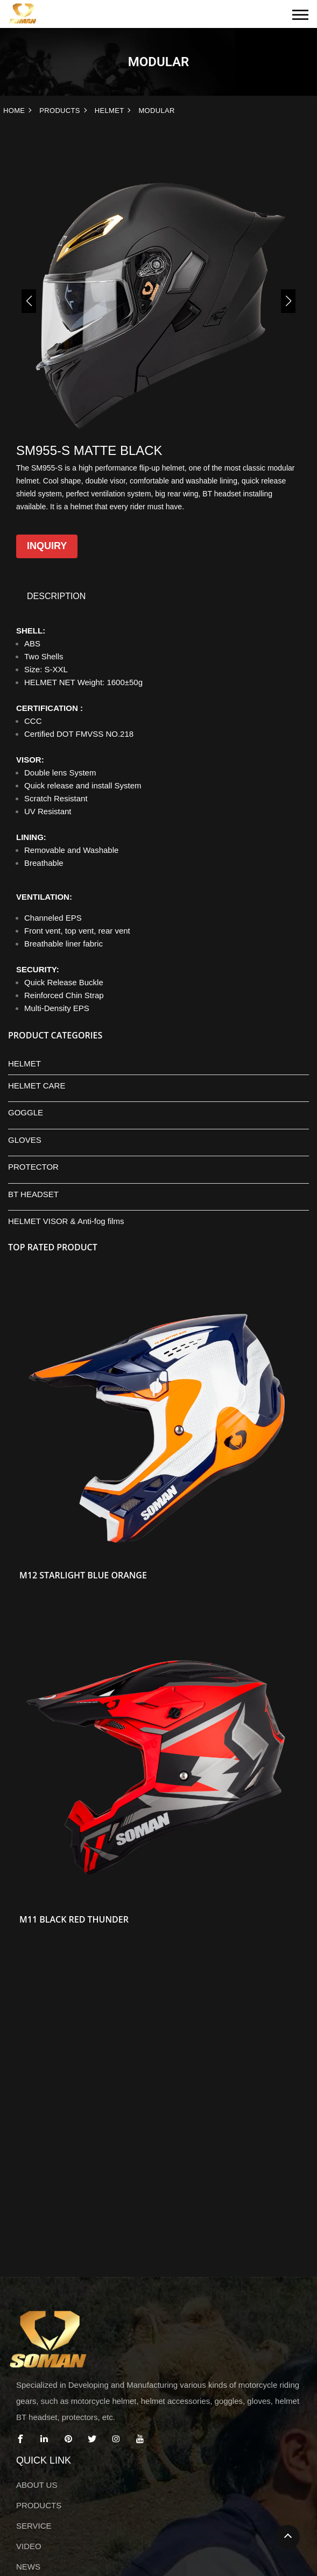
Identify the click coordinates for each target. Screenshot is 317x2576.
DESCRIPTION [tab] (56, 596)
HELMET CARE (36, 1085)
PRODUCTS (59, 110)
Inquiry (47, 545)
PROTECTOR (33, 1166)
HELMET (109, 110)
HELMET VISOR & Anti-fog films (66, 1221)
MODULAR (156, 110)
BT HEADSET (33, 1194)
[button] (29, 301)
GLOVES (24, 1139)
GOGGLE (25, 1112)
